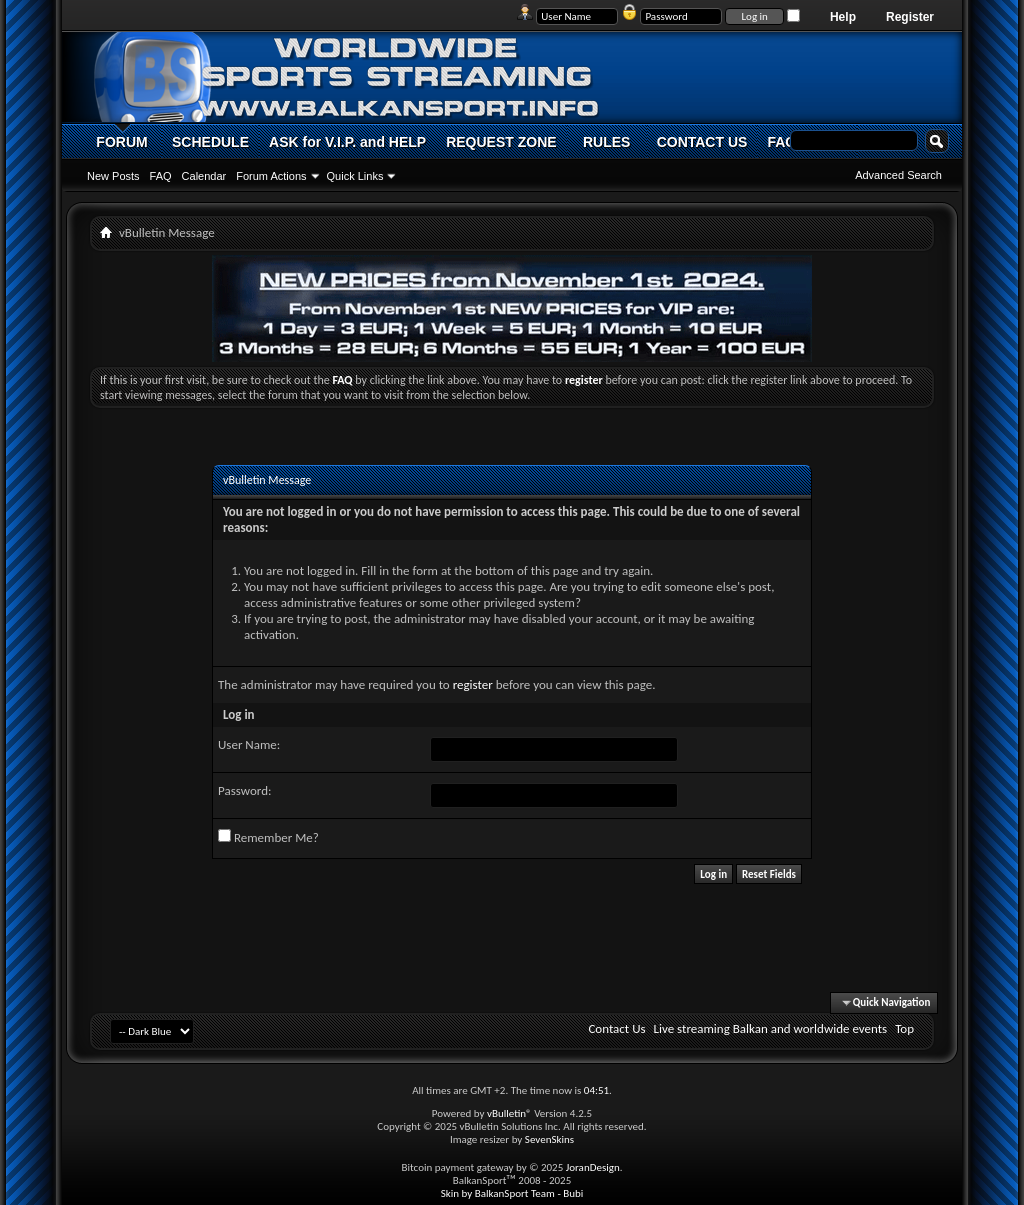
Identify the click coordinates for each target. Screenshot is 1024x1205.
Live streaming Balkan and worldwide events (771, 1028)
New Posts (113, 176)
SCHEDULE (210, 142)
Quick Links (355, 176)
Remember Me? (268, 837)
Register (910, 17)
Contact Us (616, 1028)
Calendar (204, 176)
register (473, 684)
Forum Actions (271, 176)
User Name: (249, 744)
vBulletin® (509, 1113)
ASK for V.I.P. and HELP (347, 142)
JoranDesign (593, 1167)
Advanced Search (898, 175)
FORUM (121, 142)
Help (843, 17)
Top (904, 1028)
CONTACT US (702, 142)
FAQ (161, 176)
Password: (244, 790)
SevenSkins (549, 1139)
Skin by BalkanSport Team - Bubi (512, 1193)
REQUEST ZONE (501, 142)
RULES (606, 142)
